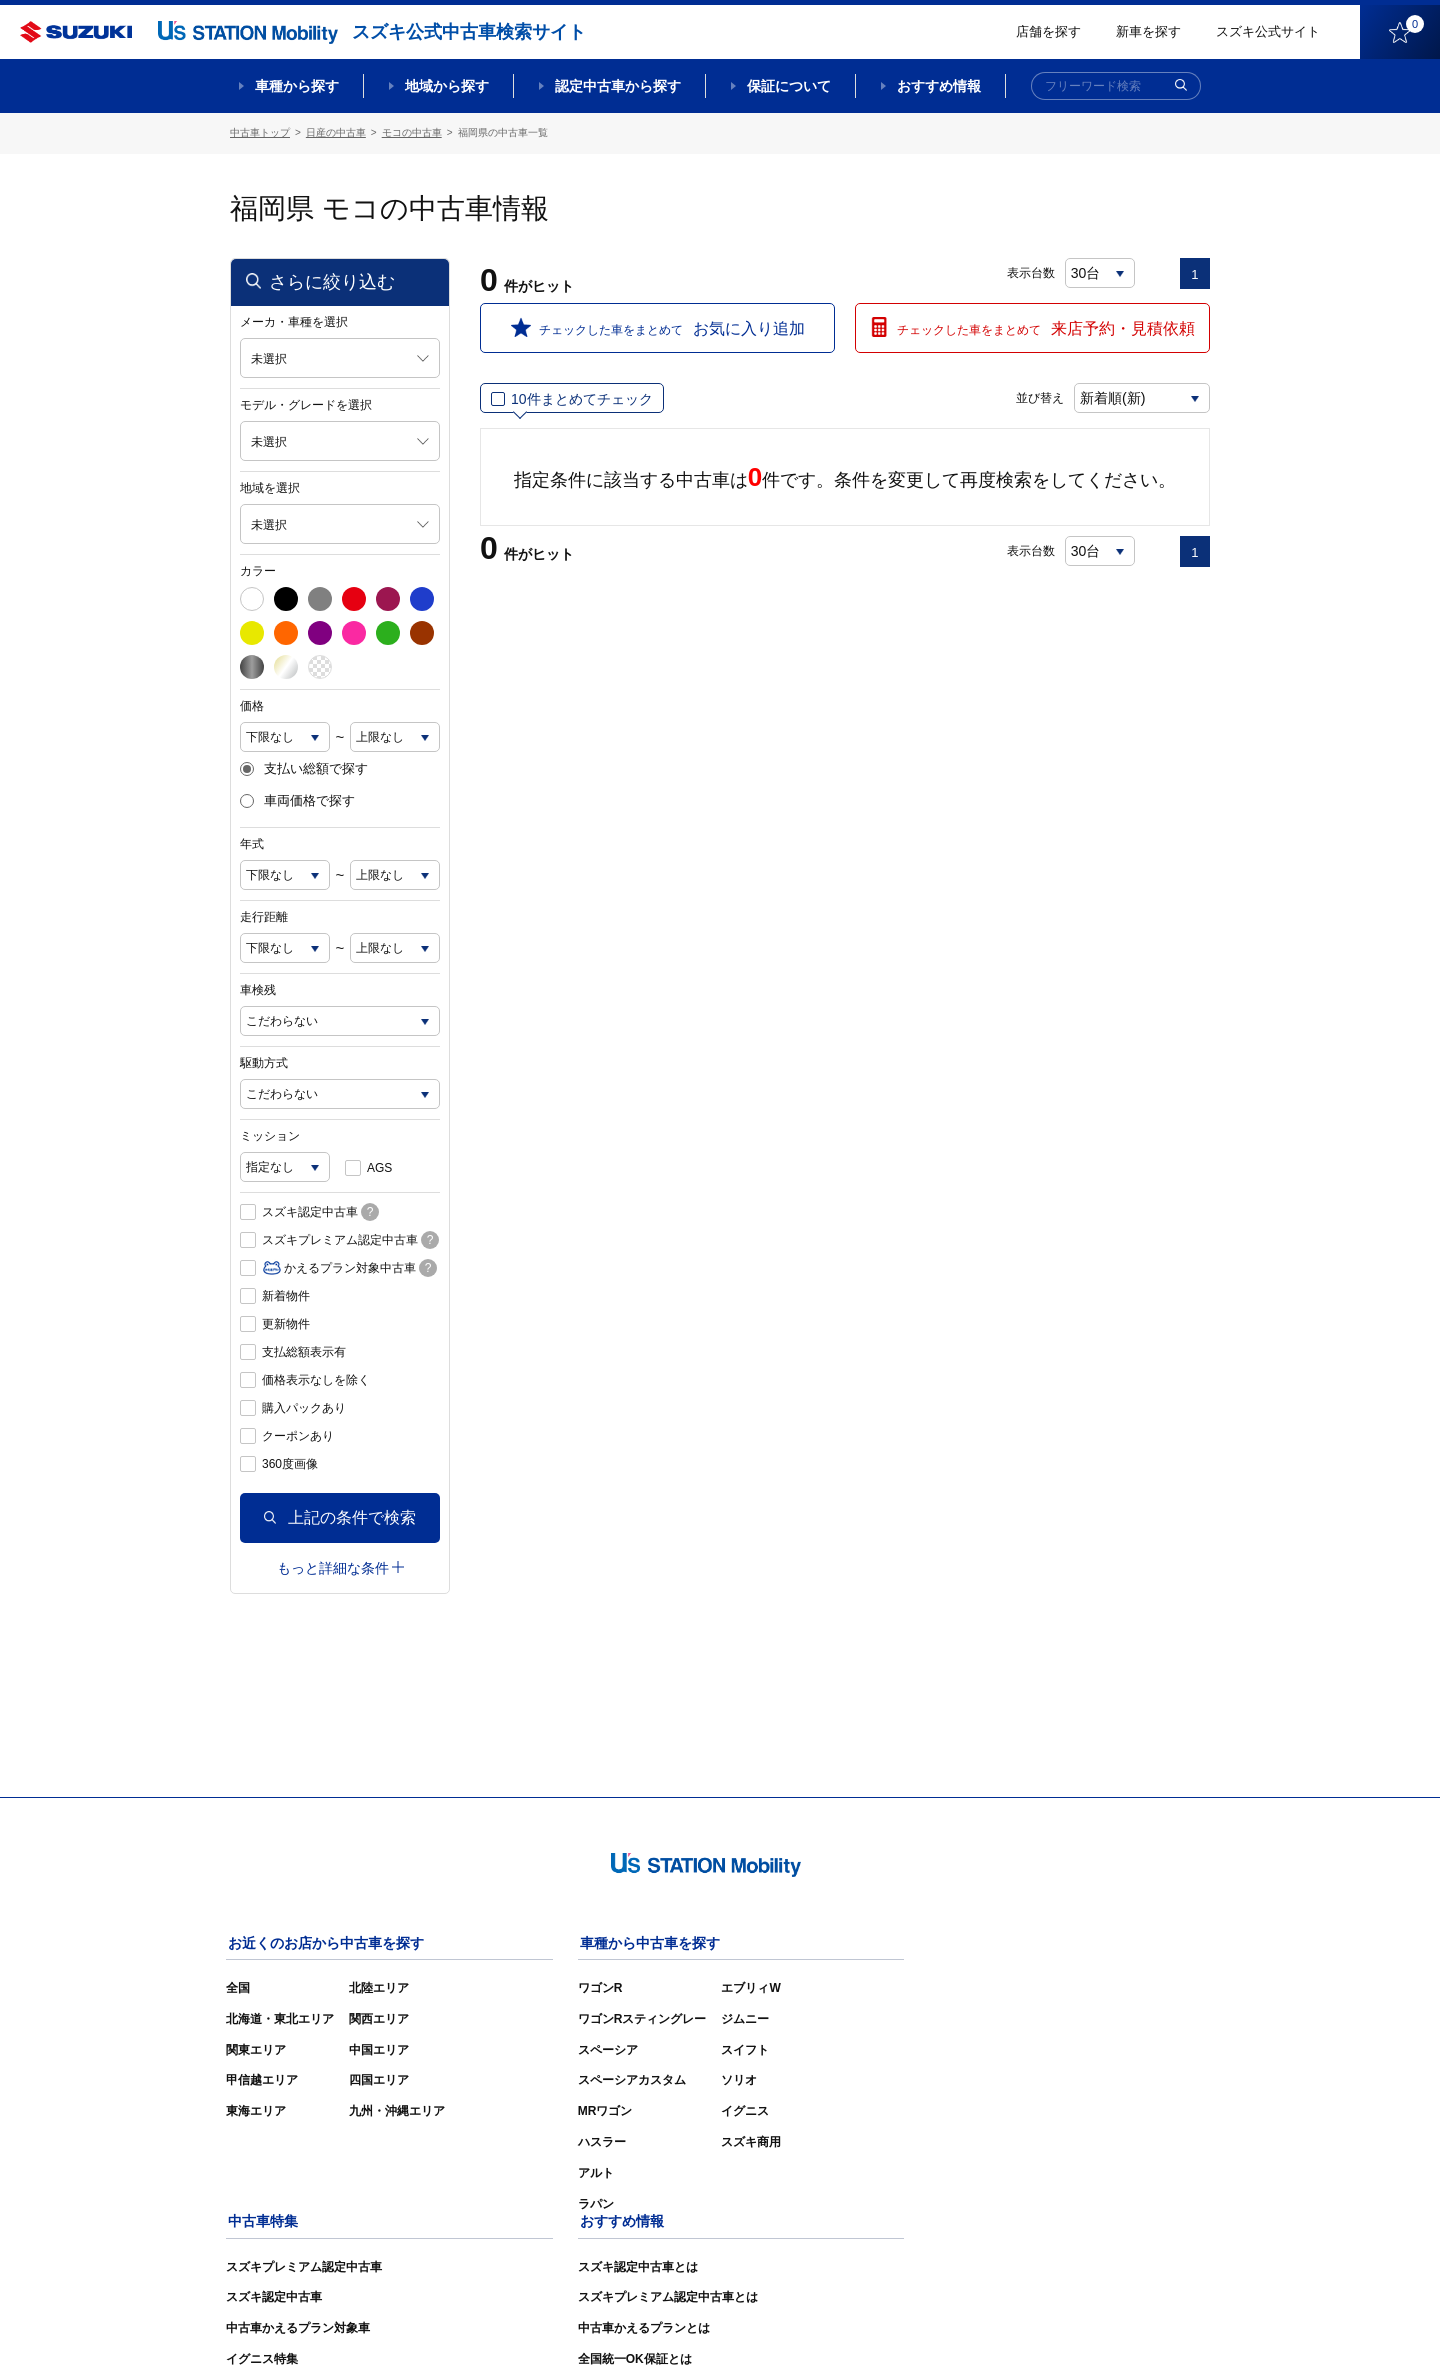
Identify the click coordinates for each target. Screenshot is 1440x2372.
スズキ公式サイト (1268, 31)
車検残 (258, 989)
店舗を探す (1048, 31)
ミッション (270, 1135)
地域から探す (447, 86)
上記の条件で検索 (340, 1516)
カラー (258, 570)
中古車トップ (260, 132)
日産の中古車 (336, 132)
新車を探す (1148, 31)
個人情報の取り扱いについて (1132, 2328)
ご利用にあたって (981, 2328)
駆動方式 (264, 1062)
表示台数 (1031, 272)
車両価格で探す (297, 801)
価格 (252, 705)
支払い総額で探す (304, 768)
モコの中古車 (412, 132)
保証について (789, 86)
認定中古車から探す (618, 86)
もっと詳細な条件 (340, 1567)
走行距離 (264, 916)
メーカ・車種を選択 (294, 321)
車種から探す (297, 86)
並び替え (1036, 397)
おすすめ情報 (939, 86)
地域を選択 (270, 487)
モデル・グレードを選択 (306, 404)
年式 (252, 843)
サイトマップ (872, 2328)
